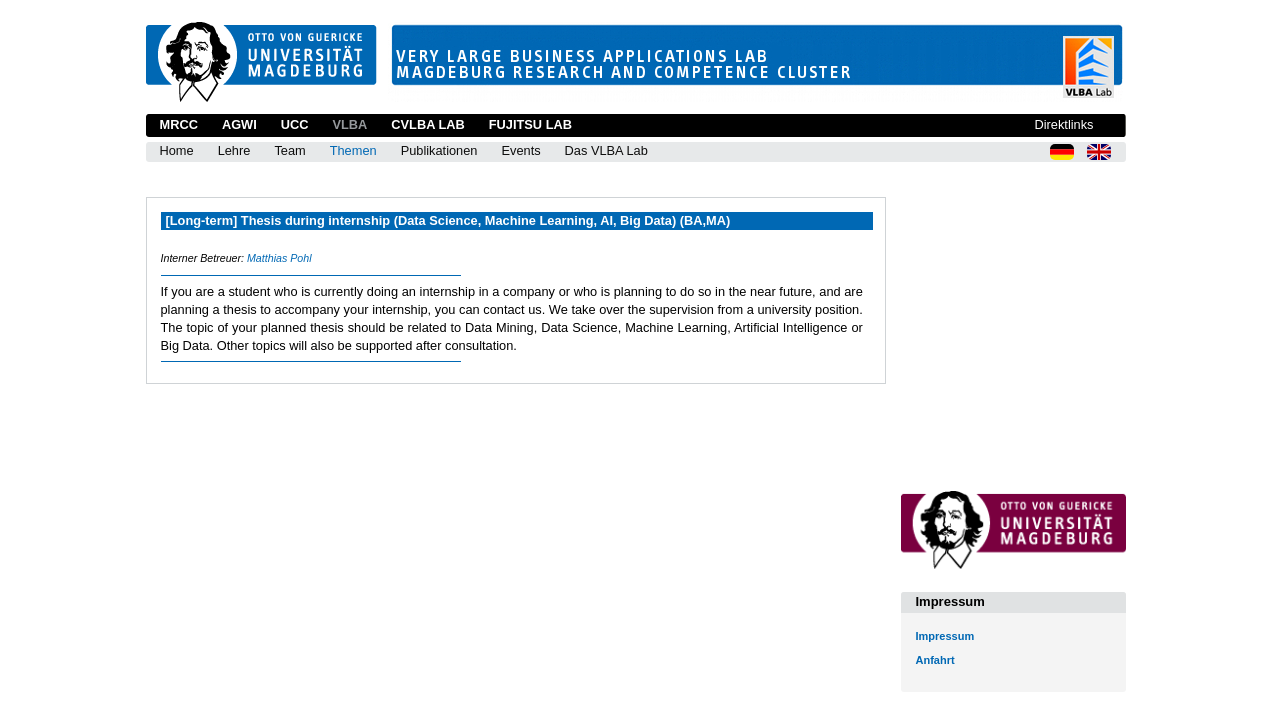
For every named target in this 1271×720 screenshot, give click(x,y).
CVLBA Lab (427, 124)
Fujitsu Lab (530, 124)
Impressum (945, 636)
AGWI (239, 124)
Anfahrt (935, 660)
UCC (295, 124)
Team (289, 150)
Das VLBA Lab (606, 150)
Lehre (234, 150)
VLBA (349, 124)
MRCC (179, 124)
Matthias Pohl (279, 258)
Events (520, 150)
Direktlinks (1063, 124)
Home (177, 150)
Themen (353, 150)
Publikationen (439, 150)
